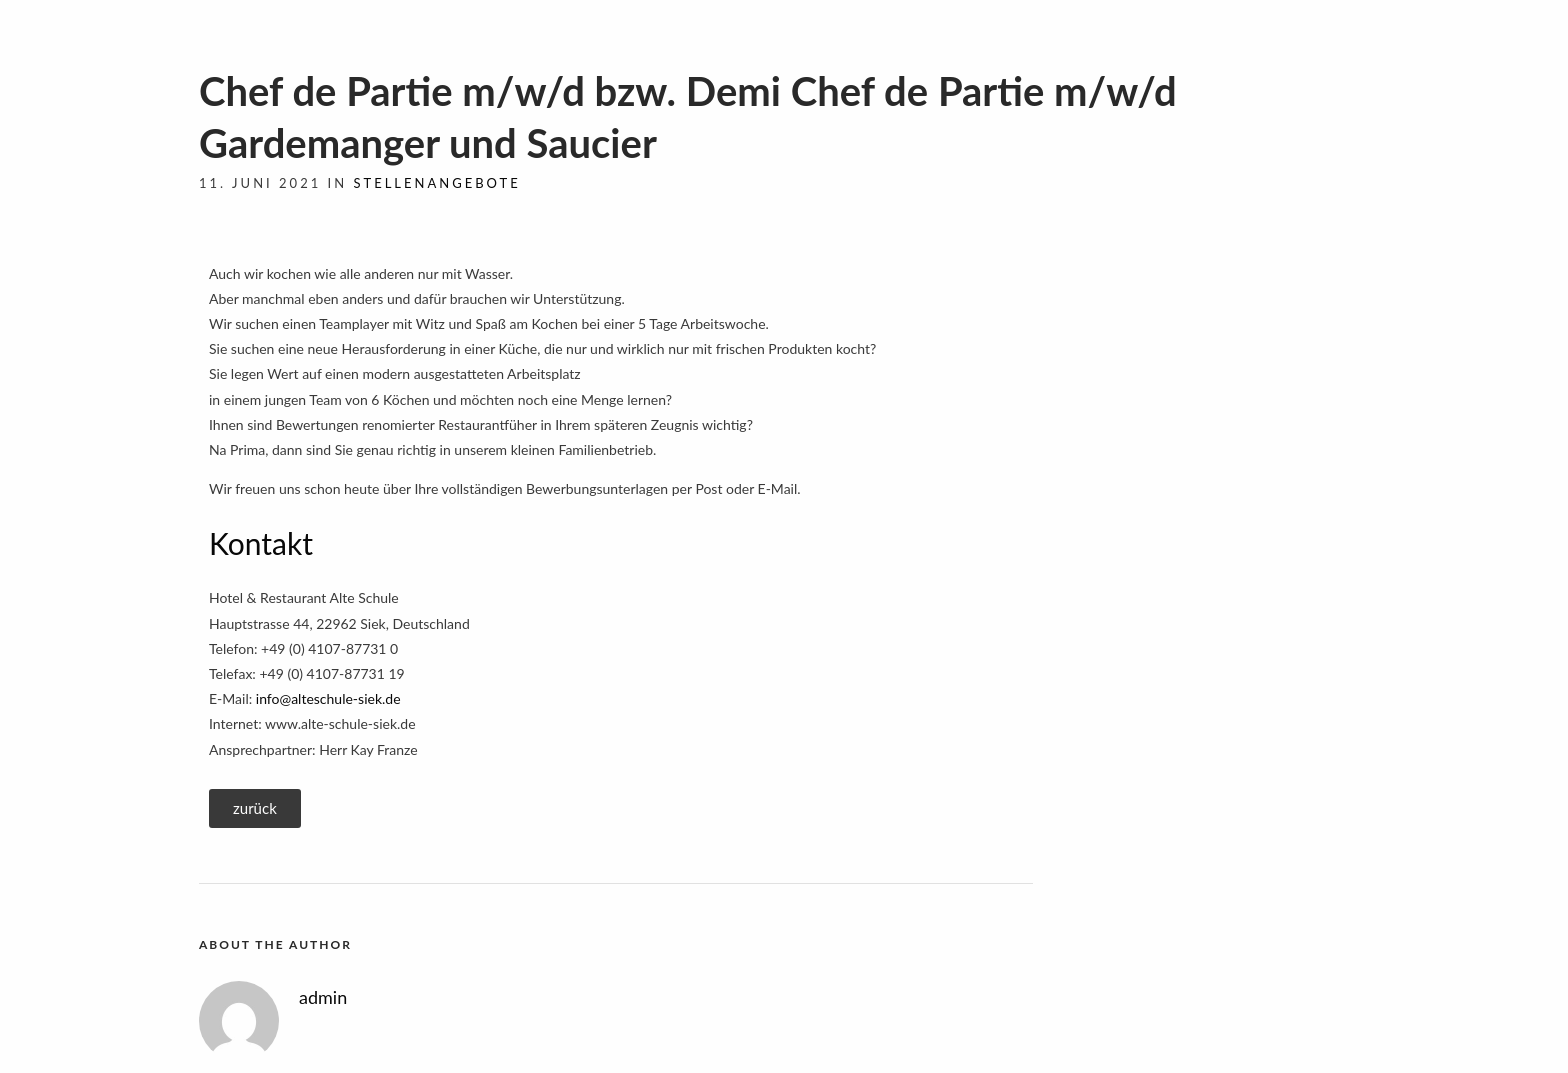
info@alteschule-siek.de (328, 698)
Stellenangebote (436, 183)
